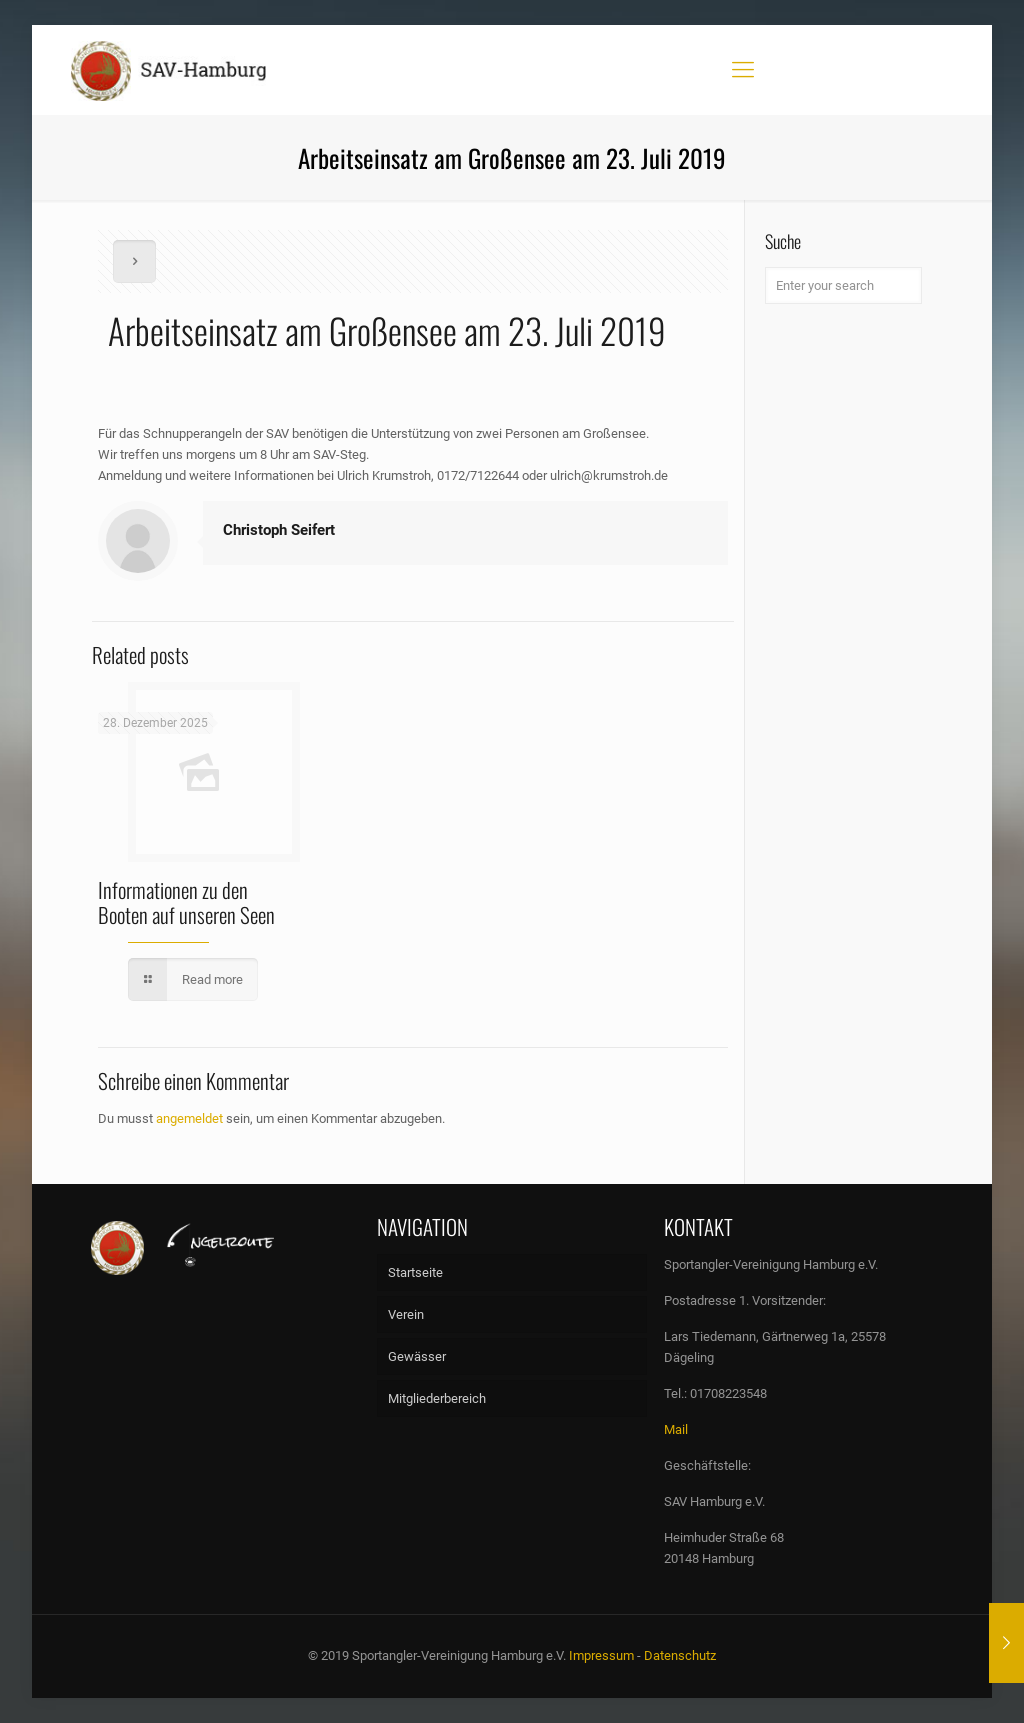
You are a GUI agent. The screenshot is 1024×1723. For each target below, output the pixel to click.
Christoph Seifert (279, 530)
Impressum (601, 1655)
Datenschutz (680, 1655)
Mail (676, 1429)
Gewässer (417, 1356)
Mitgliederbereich (437, 1398)
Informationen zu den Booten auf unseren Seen (186, 902)
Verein (406, 1314)
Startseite (415, 1272)
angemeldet (189, 1118)
